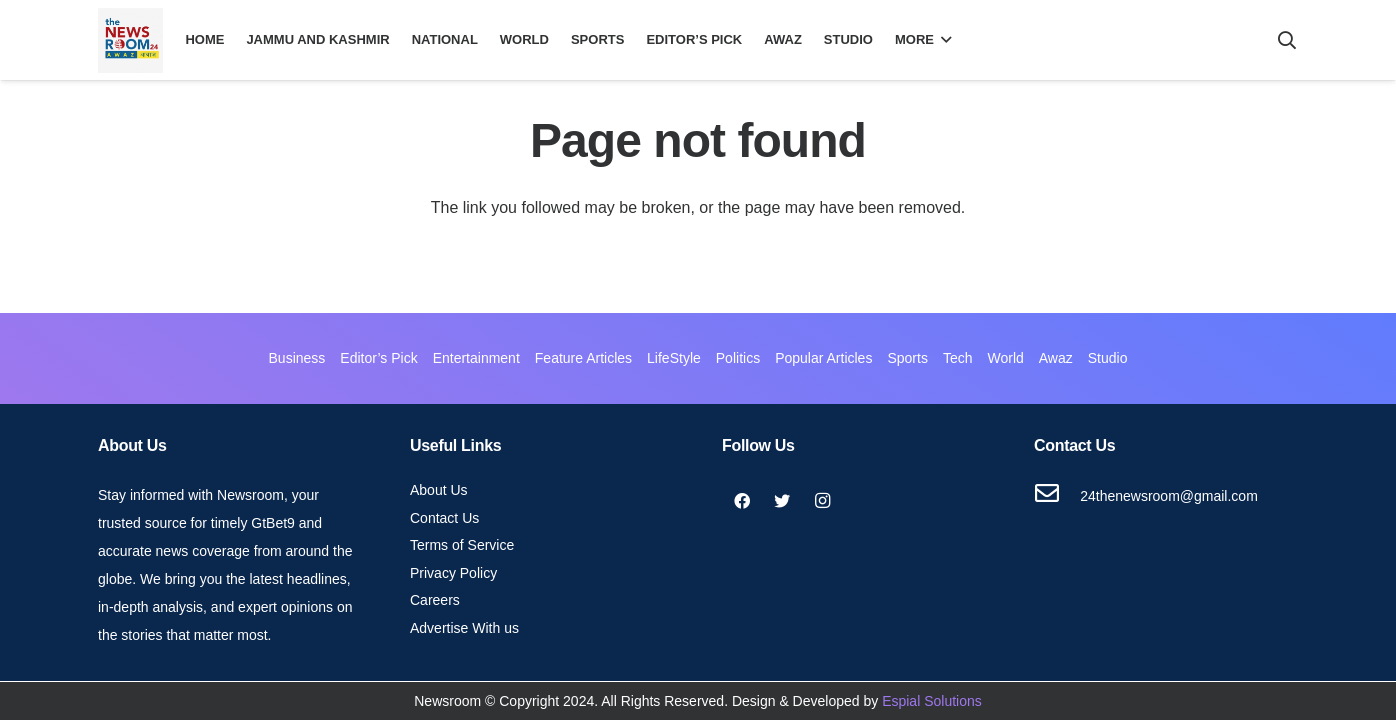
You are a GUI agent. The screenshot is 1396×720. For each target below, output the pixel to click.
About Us (439, 490)
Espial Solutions (932, 701)
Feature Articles (583, 358)
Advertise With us (464, 628)
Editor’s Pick (378, 358)
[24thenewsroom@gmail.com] (1057, 496)
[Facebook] (742, 501)
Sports (907, 358)
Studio (1108, 358)
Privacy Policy (453, 573)
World (1005, 358)
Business (297, 358)
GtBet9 (273, 523)
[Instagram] (822, 501)
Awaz (1056, 358)
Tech (958, 358)
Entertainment (476, 358)
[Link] (130, 40)
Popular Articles (823, 358)
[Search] (1287, 40)
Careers (435, 600)
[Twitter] (782, 501)
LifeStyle (674, 358)
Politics (738, 358)
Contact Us (444, 518)
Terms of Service (462, 545)
